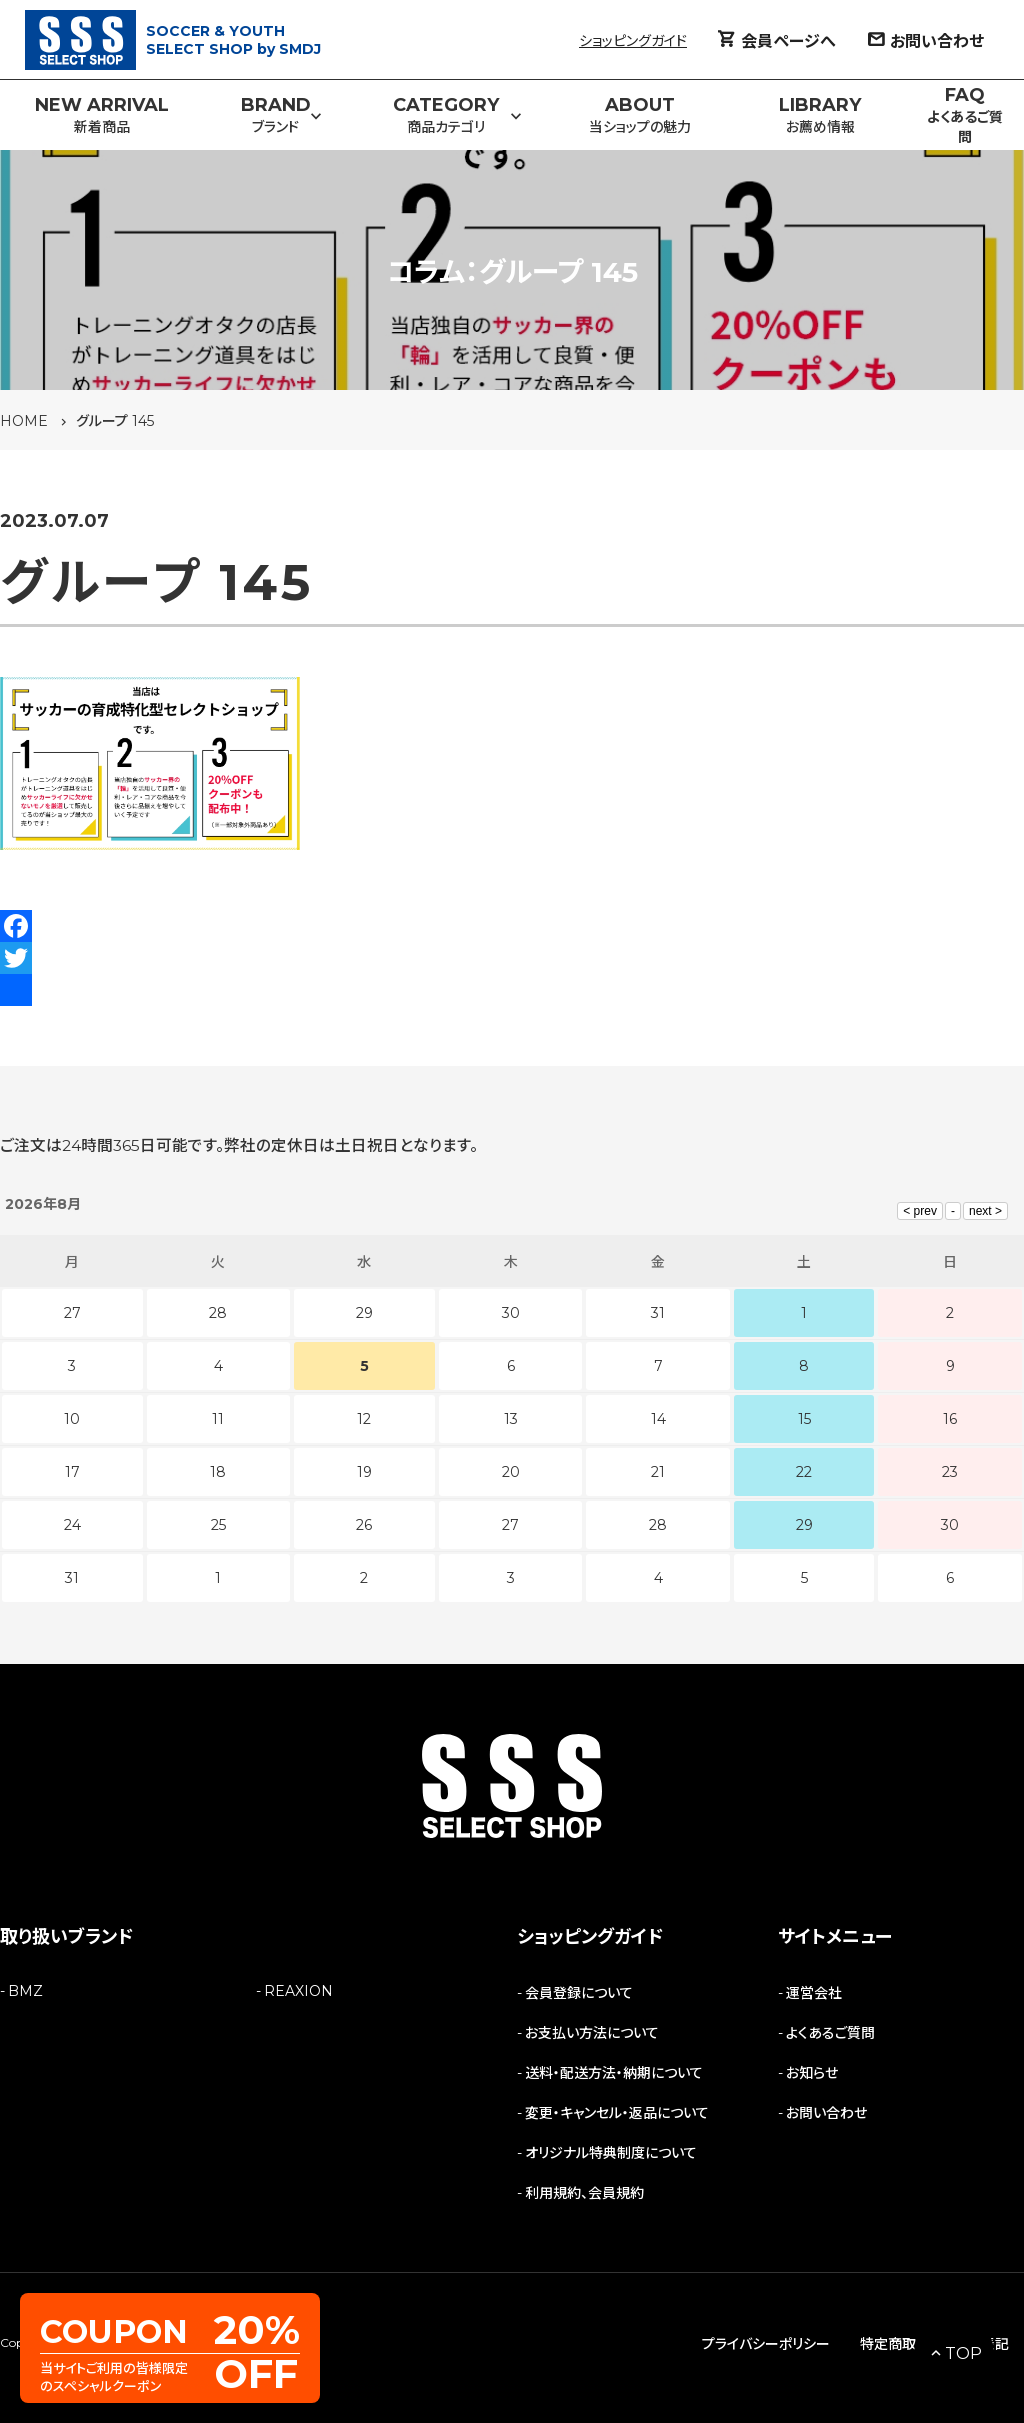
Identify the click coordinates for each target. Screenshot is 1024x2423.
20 (511, 1472)
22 (804, 1472)
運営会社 (814, 1993)
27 (510, 1525)
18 (218, 1472)
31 (72, 1578)
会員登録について (579, 1993)
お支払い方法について (592, 2033)
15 (804, 1419)
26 (364, 1525)
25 (218, 1525)
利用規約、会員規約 (584, 2193)
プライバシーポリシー (766, 2344)
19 (364, 1472)
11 (218, 1419)
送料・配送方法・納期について (614, 2073)
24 (72, 1525)
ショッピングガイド (633, 41)
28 (658, 1525)
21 (658, 1472)
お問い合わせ (826, 2113)
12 (364, 1419)
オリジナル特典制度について (611, 2153)
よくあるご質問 (830, 2033)
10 (72, 1419)
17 (72, 1472)
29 (804, 1525)
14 (658, 1419)
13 (511, 1419)
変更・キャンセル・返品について (617, 2113)
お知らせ (812, 2073)
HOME (24, 421)
